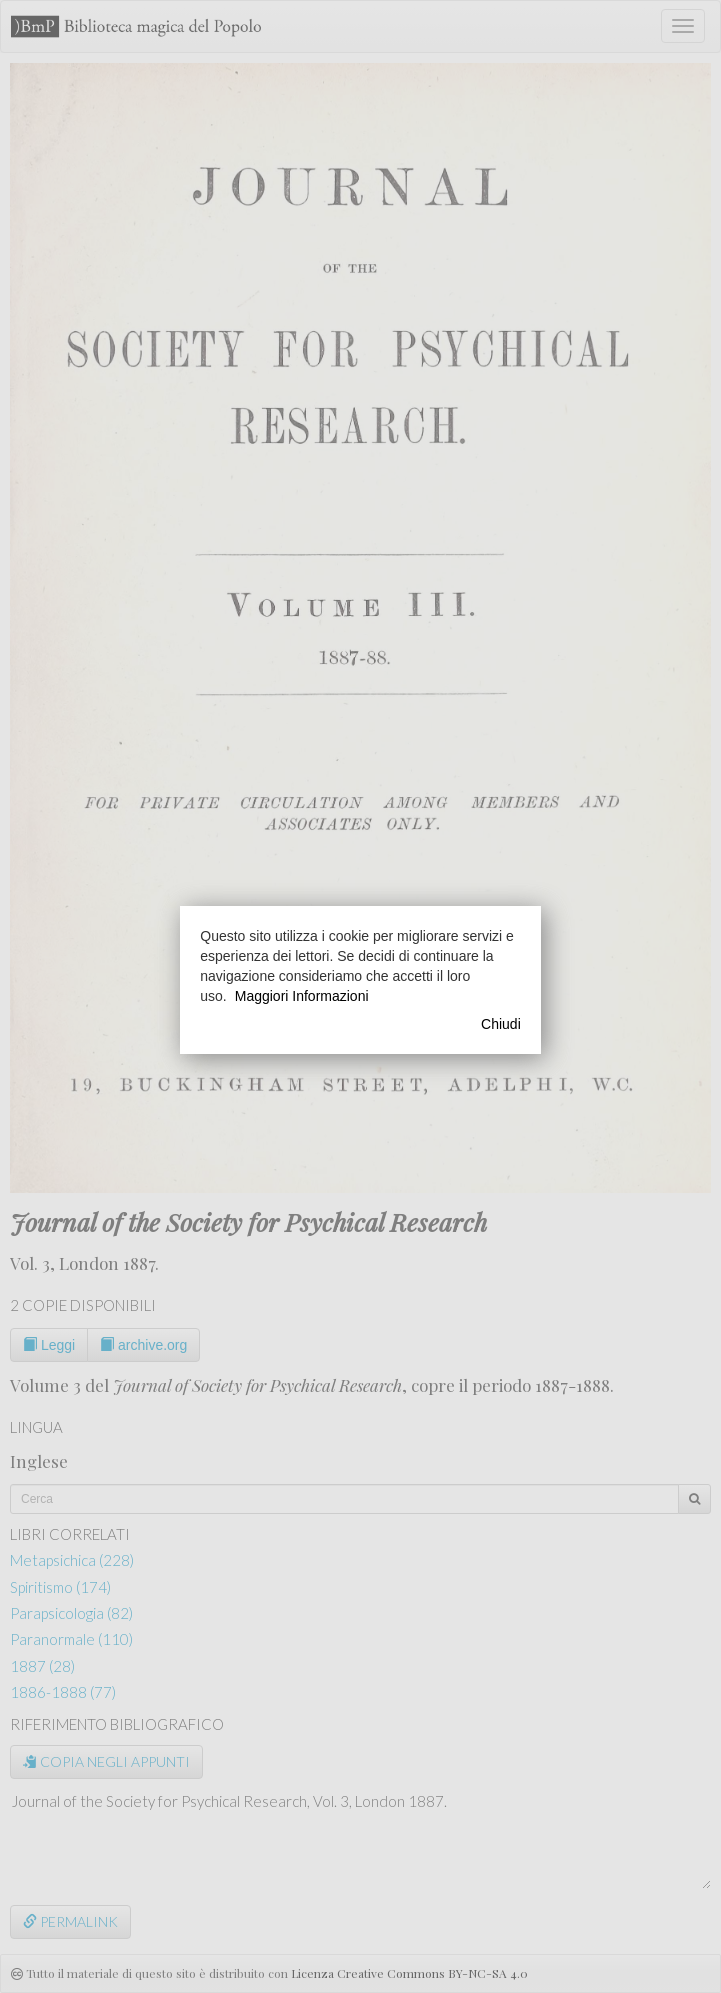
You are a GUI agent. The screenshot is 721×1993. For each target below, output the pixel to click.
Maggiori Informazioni (302, 996)
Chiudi (501, 1024)
